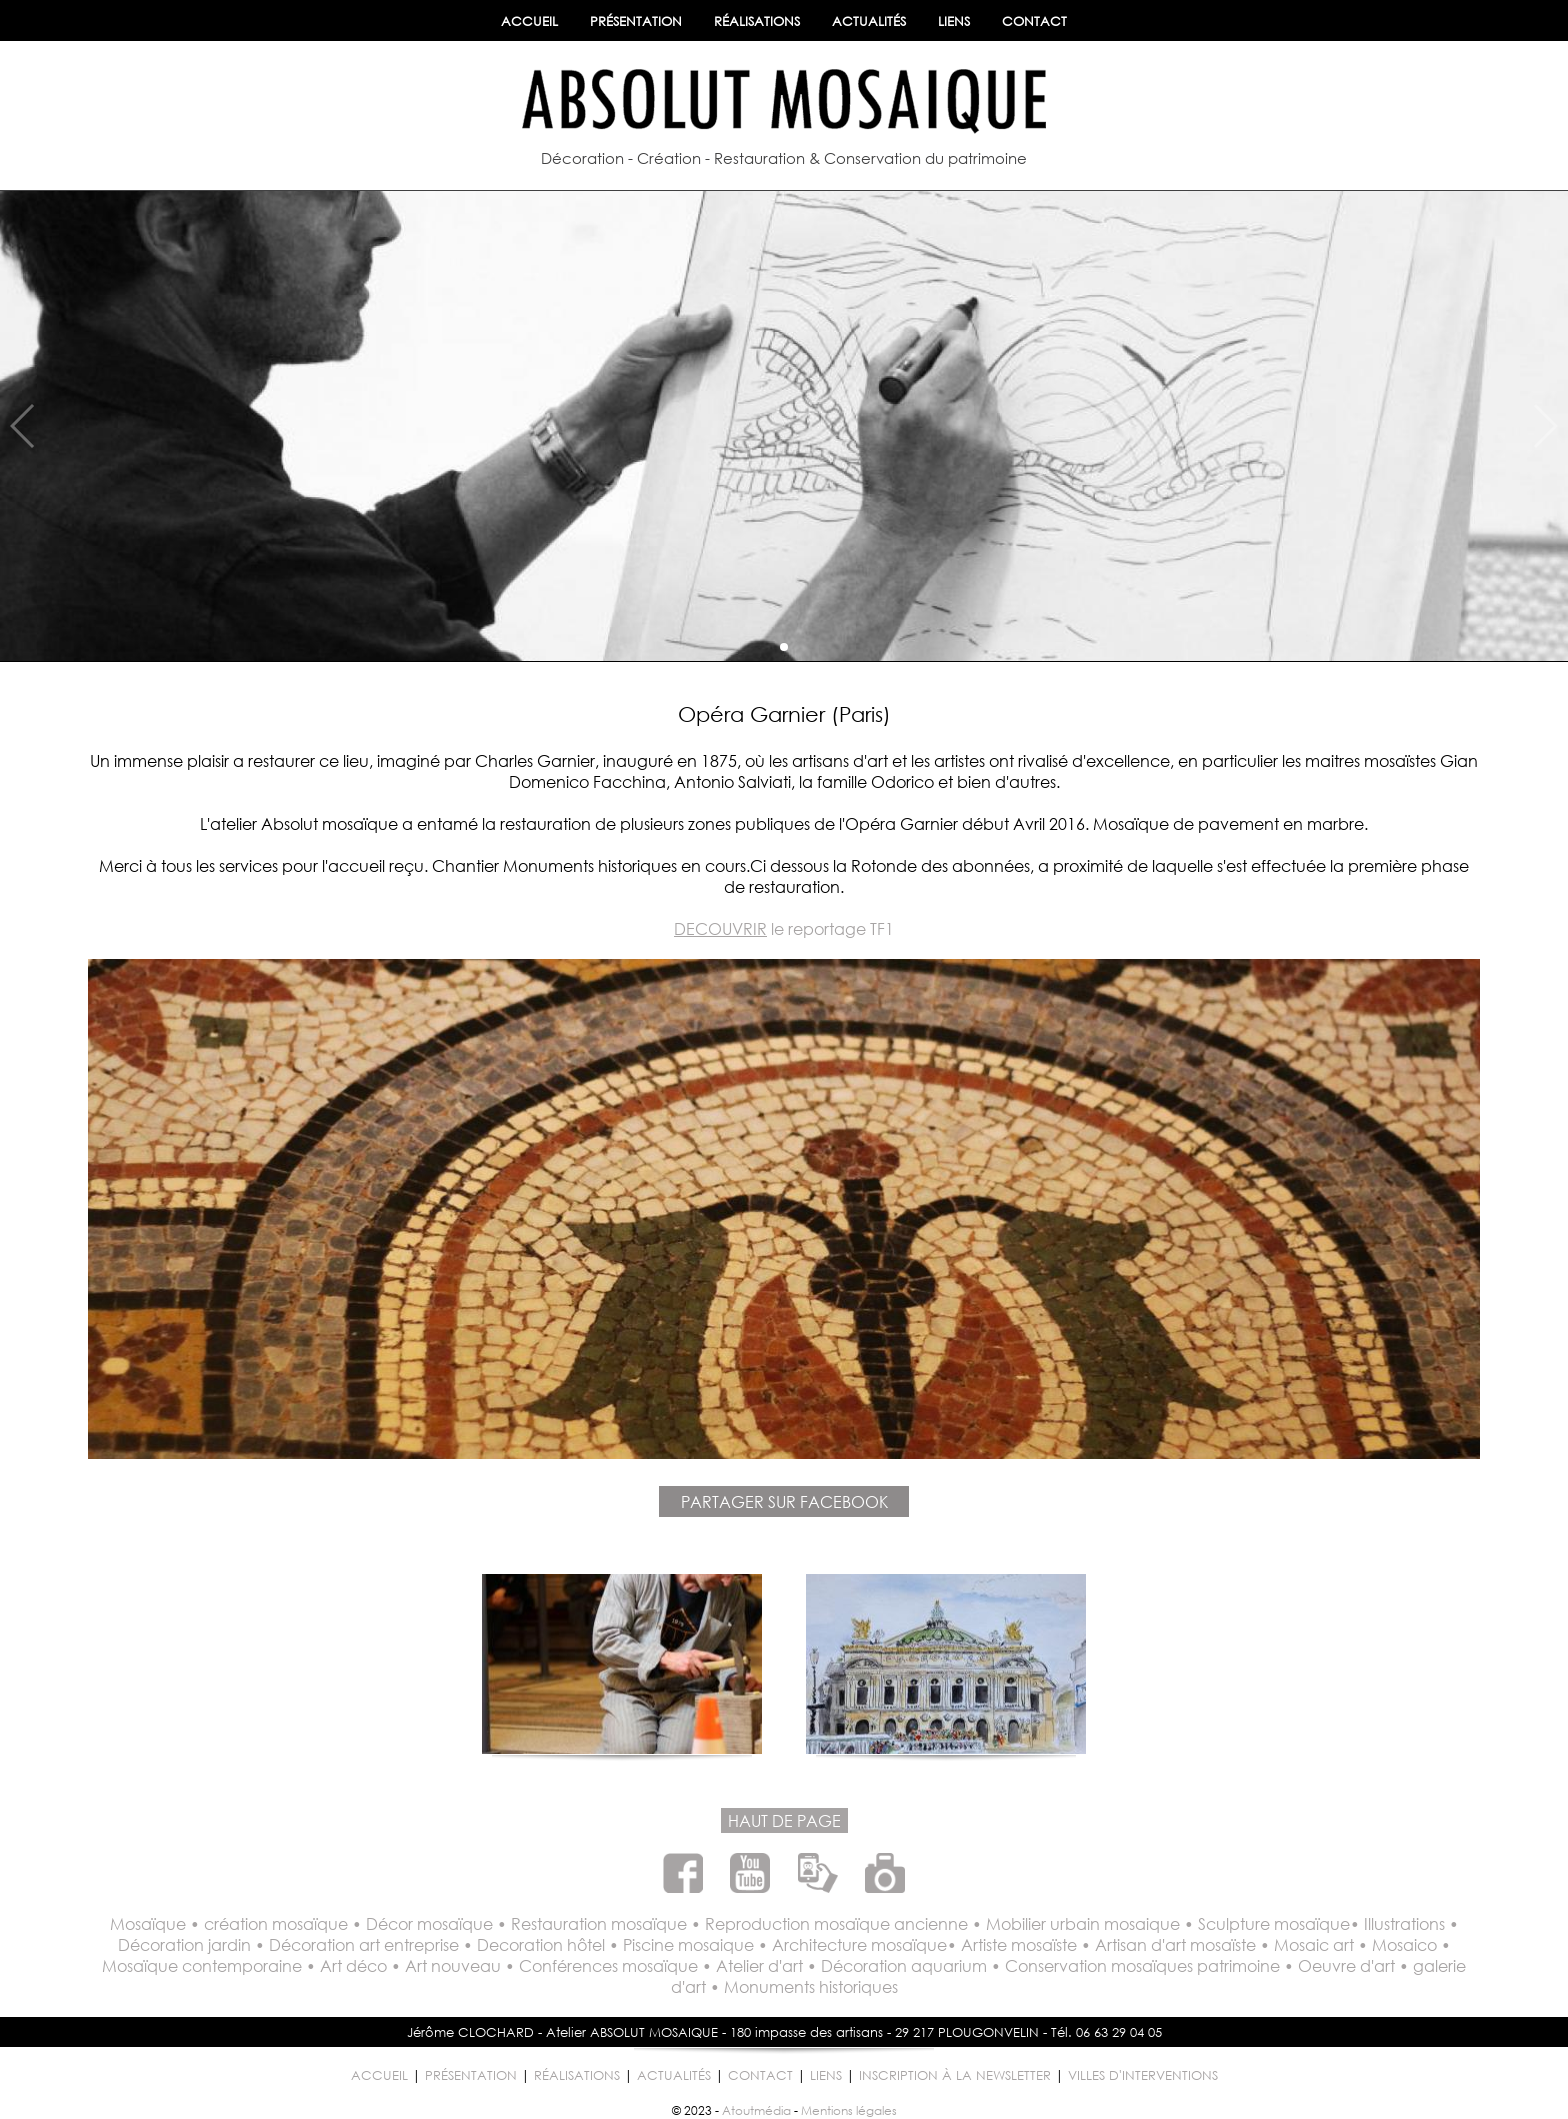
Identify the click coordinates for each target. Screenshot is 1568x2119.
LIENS (954, 21)
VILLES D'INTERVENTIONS (1143, 2075)
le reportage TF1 (784, 928)
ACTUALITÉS (869, 21)
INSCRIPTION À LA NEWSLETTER (955, 2075)
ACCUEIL (529, 21)
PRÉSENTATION (636, 21)
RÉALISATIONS (757, 21)
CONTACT (1034, 21)
